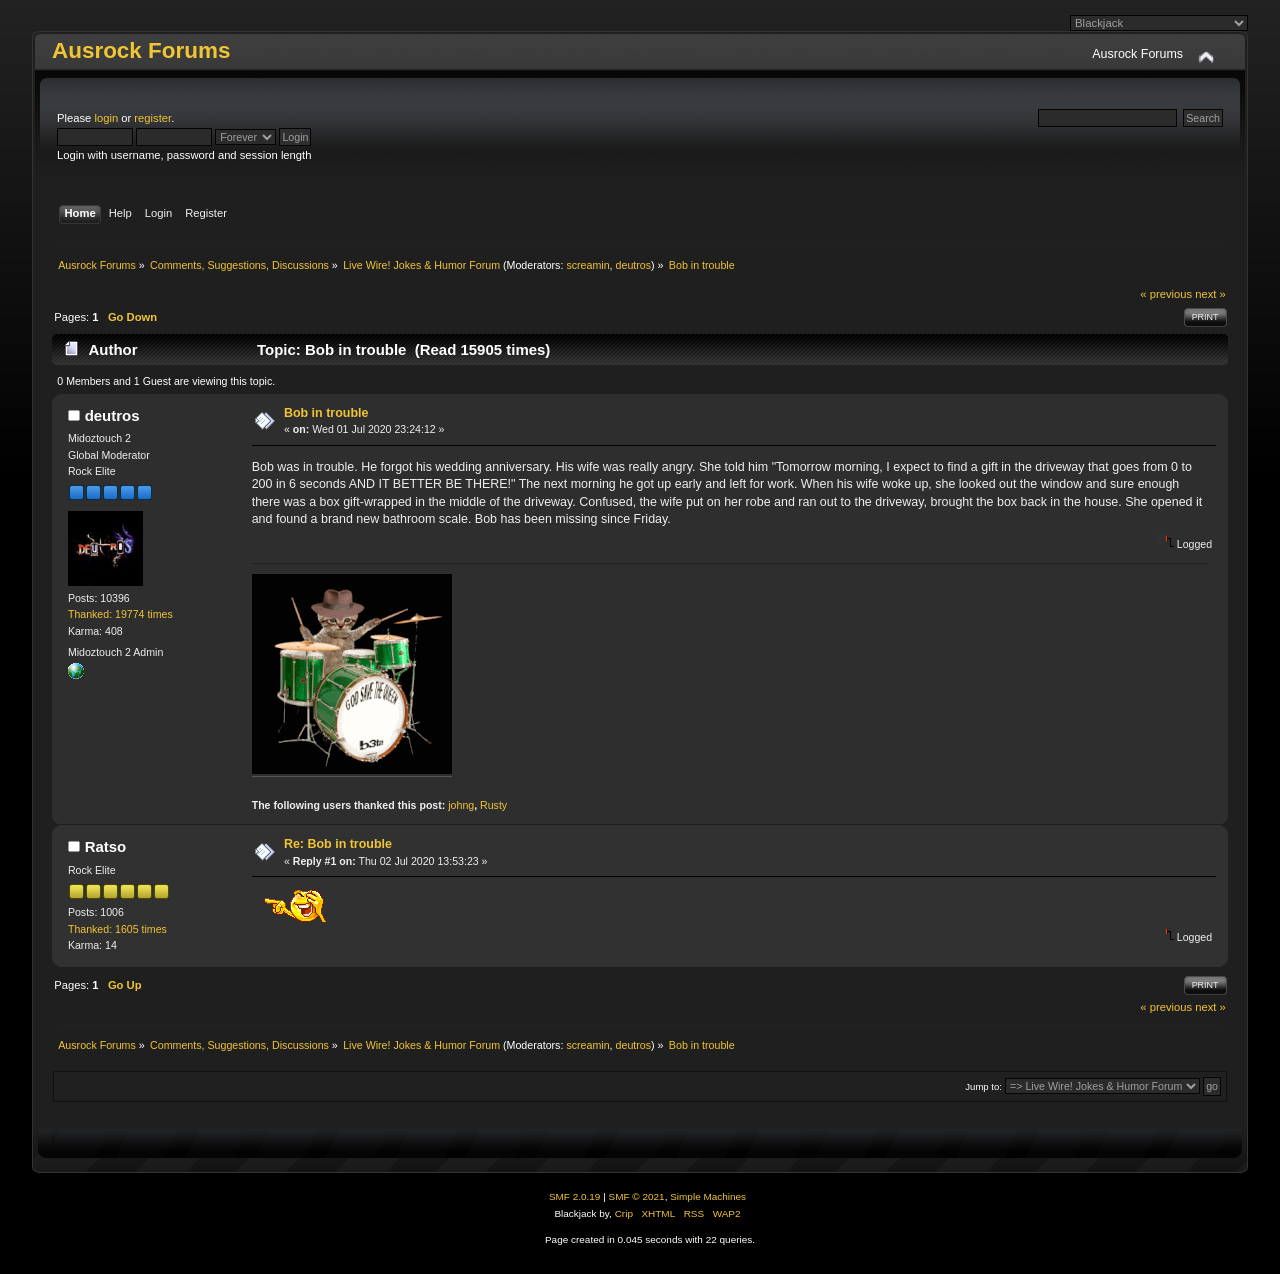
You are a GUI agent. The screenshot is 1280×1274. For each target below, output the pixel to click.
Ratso (106, 846)
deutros (634, 265)
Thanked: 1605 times (117, 929)
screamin (587, 265)
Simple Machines (708, 1196)
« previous (1166, 294)
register (152, 118)
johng (461, 805)
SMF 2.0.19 (575, 1196)
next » (1210, 294)
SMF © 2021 (637, 1196)
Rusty (493, 805)
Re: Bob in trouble (338, 844)
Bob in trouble (326, 413)
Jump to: (983, 1086)
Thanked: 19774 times (120, 614)
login (106, 118)
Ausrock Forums (141, 50)
